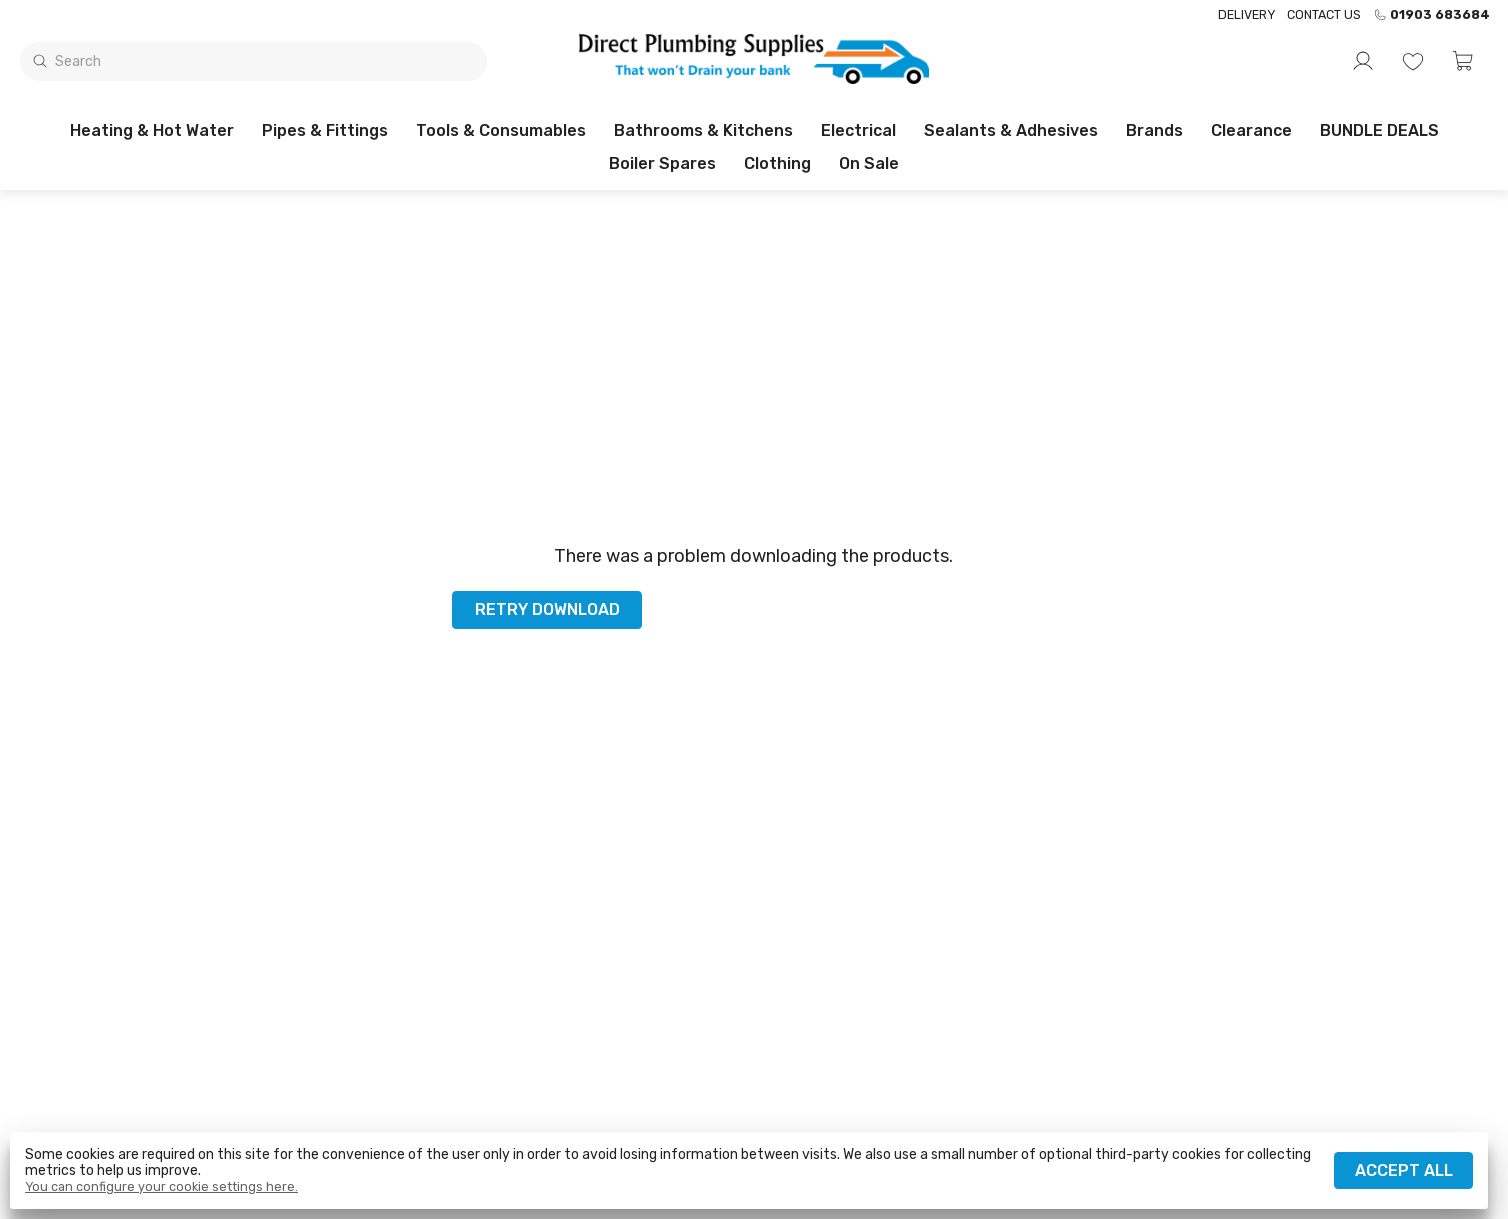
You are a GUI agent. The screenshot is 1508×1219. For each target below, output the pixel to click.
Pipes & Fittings (325, 130)
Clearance (1251, 130)
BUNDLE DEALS (1379, 130)
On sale (869, 163)
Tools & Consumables (501, 130)
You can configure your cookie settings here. (161, 1187)
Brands (1154, 130)
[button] (1463, 61)
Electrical (858, 130)
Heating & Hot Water (152, 130)
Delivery (1246, 14)
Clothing (777, 163)
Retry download (547, 609)
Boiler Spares (662, 163)
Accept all (1404, 1170)
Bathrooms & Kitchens (703, 130)
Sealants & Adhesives (1011, 130)
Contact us (1324, 14)
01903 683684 (1431, 15)
